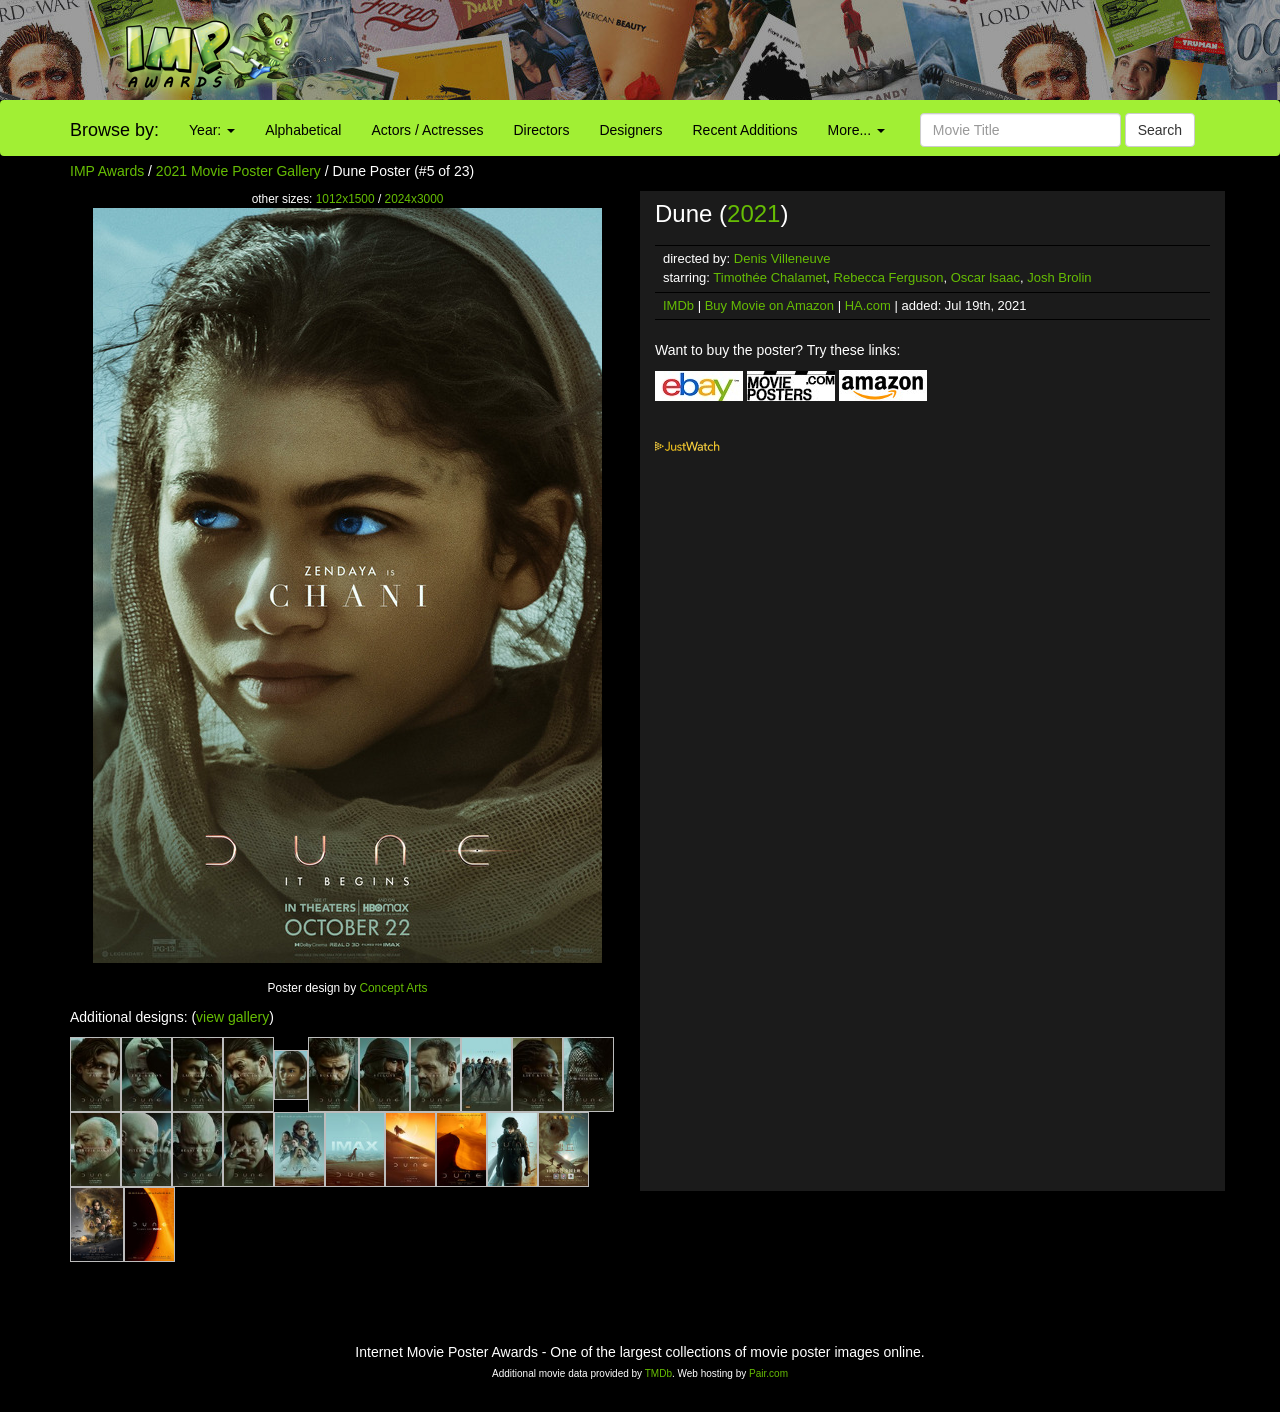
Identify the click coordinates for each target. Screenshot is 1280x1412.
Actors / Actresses (427, 130)
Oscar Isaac (985, 277)
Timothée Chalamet (769, 277)
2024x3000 (414, 199)
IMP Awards (107, 171)
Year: (212, 130)
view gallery (232, 1017)
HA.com (868, 305)
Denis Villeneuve (782, 258)
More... (856, 130)
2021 (753, 213)
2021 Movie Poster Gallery (238, 171)
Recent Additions (745, 130)
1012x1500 (345, 199)
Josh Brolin (1059, 277)
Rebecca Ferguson (889, 277)
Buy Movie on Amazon (769, 305)
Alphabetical (303, 130)
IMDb (678, 305)
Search (1160, 130)
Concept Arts (393, 988)
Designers (630, 130)
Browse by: (114, 130)
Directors (541, 130)
